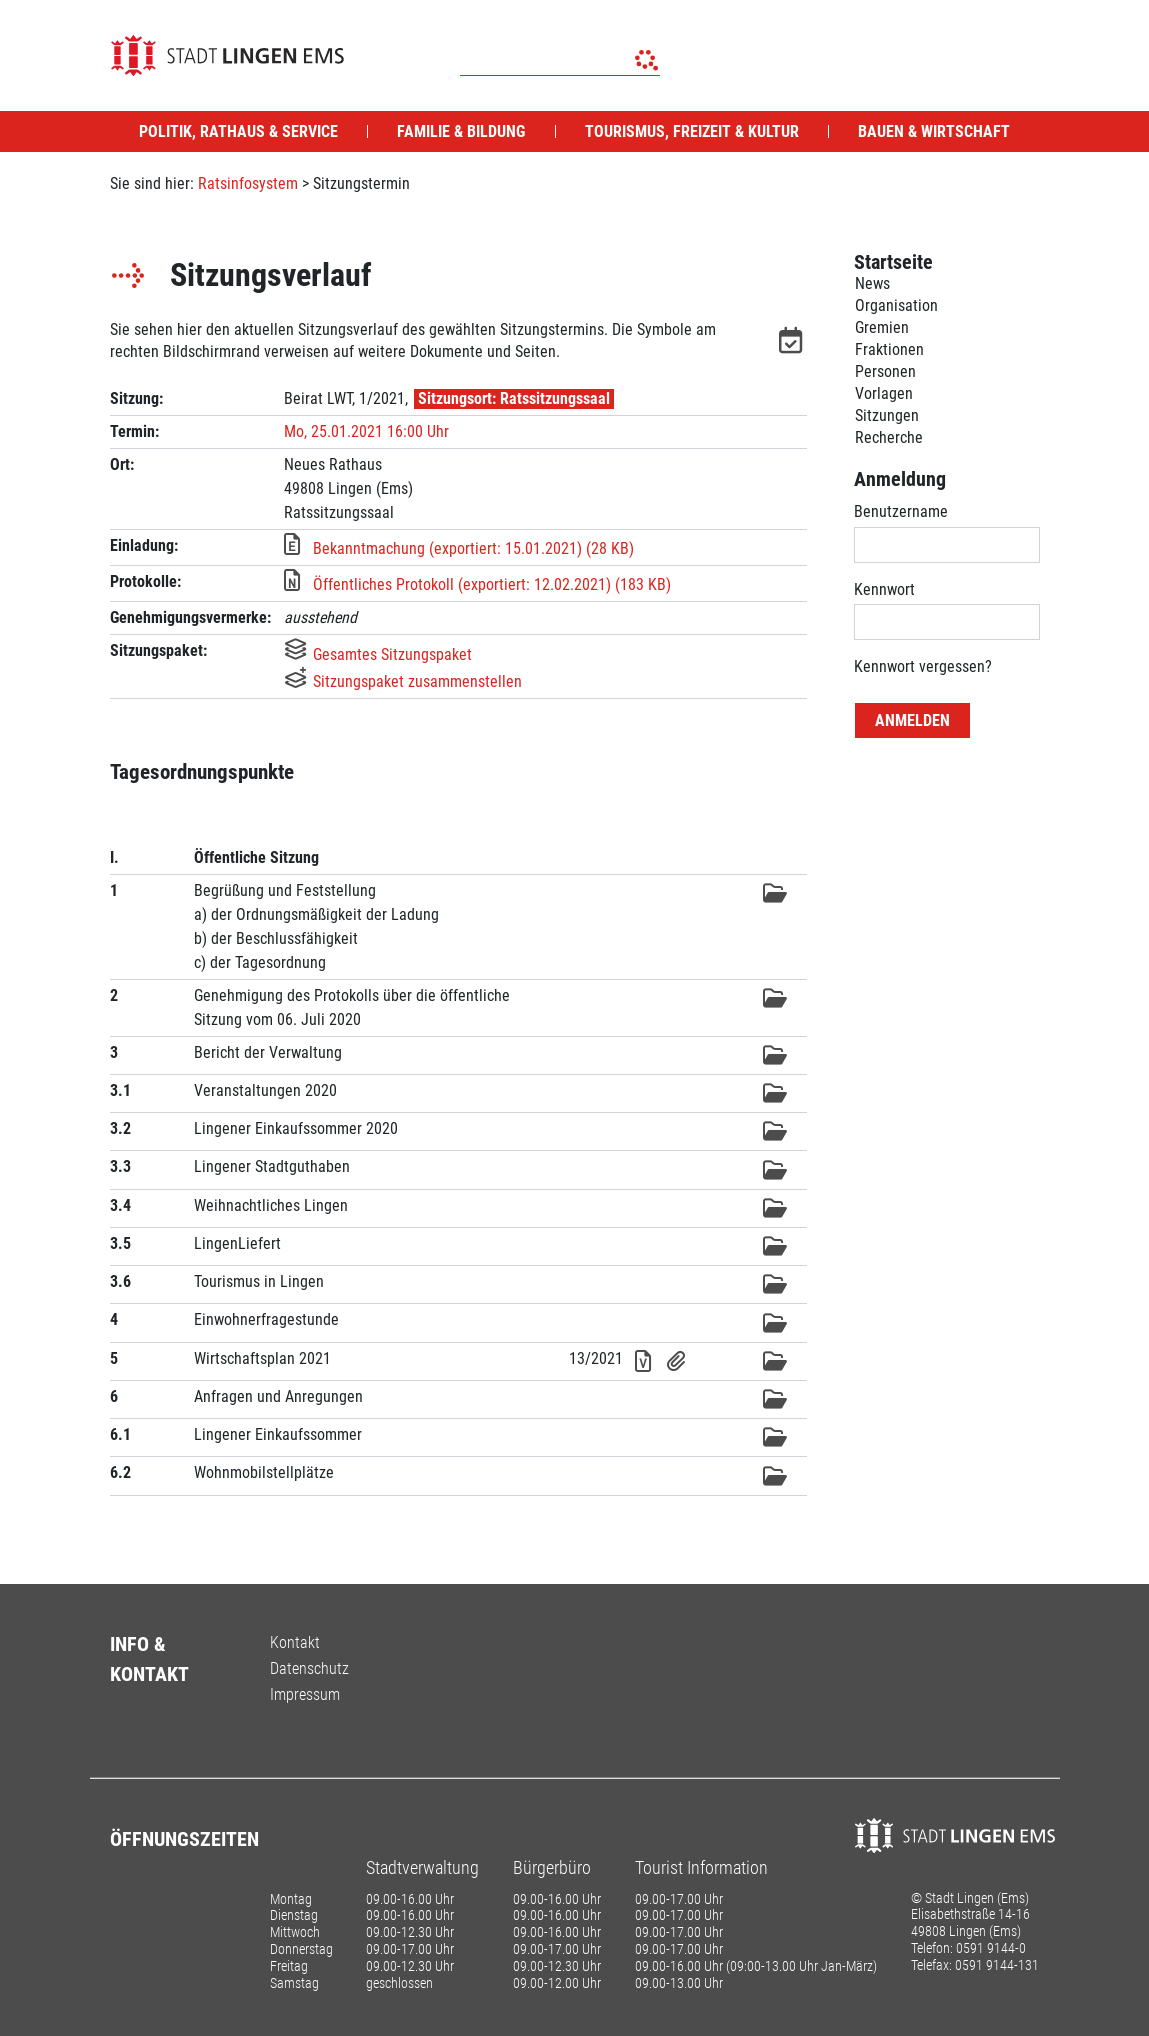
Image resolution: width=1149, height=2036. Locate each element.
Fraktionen (889, 349)
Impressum (305, 1694)
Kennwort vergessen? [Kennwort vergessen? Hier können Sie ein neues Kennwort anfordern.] (923, 666)
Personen (885, 371)
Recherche (889, 437)
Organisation (896, 305)
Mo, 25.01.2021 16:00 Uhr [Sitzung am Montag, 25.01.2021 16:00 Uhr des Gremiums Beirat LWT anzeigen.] (366, 431)
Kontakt (295, 1642)
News (872, 283)
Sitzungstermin (361, 183)
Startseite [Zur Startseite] (893, 262)
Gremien (882, 327)
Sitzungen (887, 415)
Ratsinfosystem (248, 183)
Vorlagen (884, 393)
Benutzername (901, 511)
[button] (793, 344)
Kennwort (884, 589)
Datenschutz (309, 1668)
